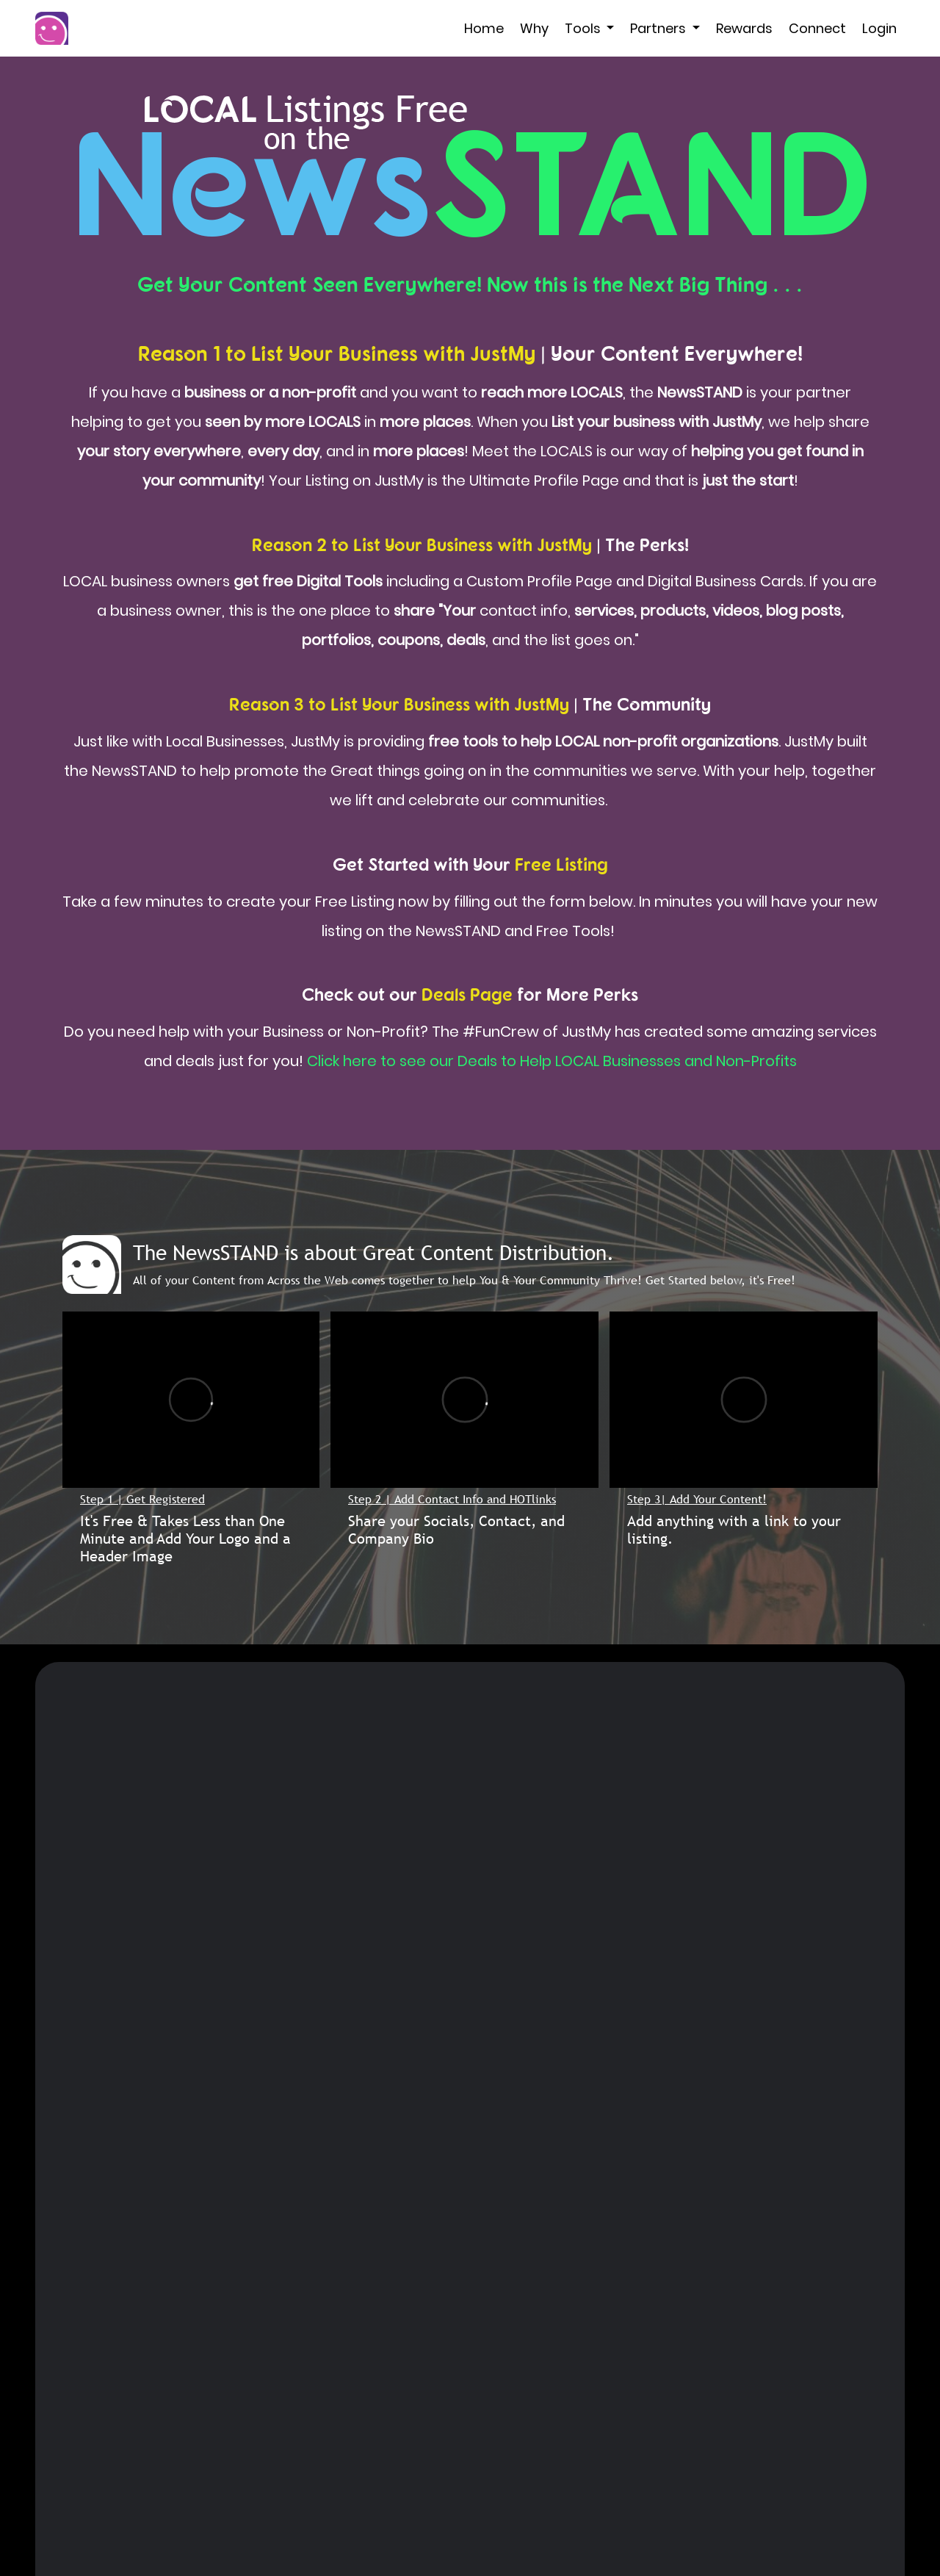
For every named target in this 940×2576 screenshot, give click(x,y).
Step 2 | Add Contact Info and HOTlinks (452, 1499)
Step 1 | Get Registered (142, 1499)
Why (534, 28)
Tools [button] (584, 28)
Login (879, 28)
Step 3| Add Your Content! (697, 1499)
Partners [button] (659, 28)
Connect (817, 28)
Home (484, 28)
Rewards (744, 28)
